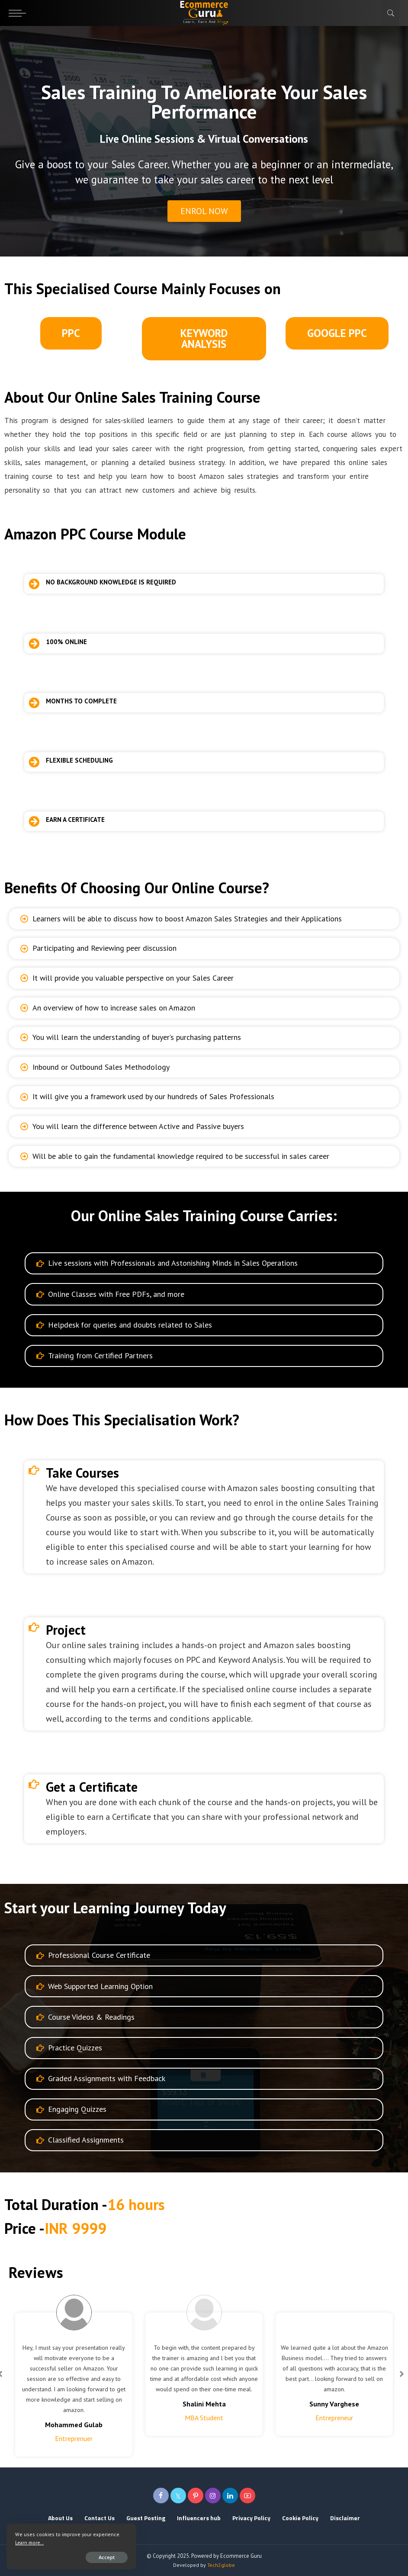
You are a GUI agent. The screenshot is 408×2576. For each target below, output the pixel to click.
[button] (204, 338)
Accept (107, 2557)
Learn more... (29, 2542)
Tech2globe (221, 2565)
